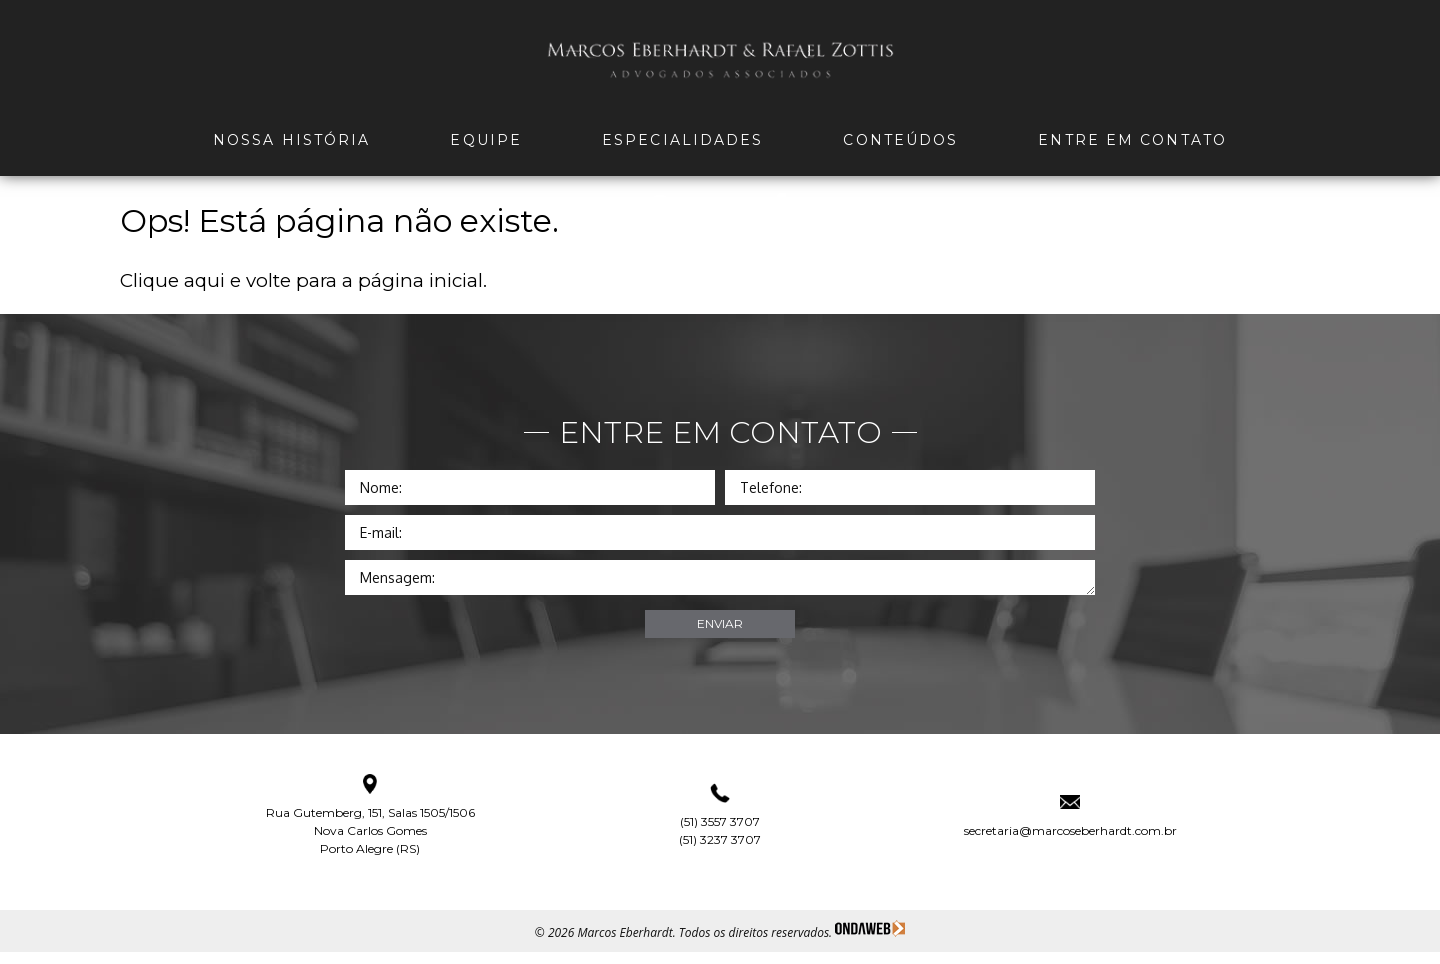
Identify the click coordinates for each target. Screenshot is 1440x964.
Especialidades (682, 140)
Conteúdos (900, 140)
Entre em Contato (1132, 140)
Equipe (486, 140)
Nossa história (291, 140)
